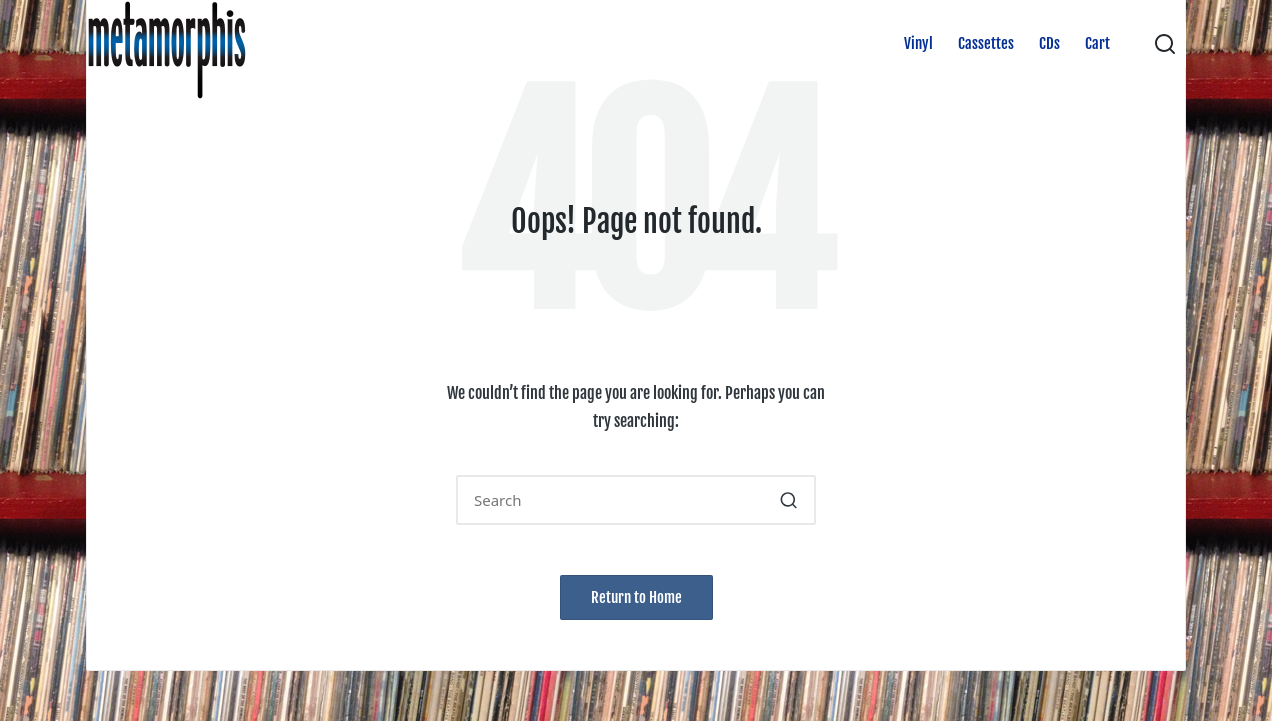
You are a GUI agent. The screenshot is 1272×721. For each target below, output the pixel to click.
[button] (788, 500)
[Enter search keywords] (636, 500)
